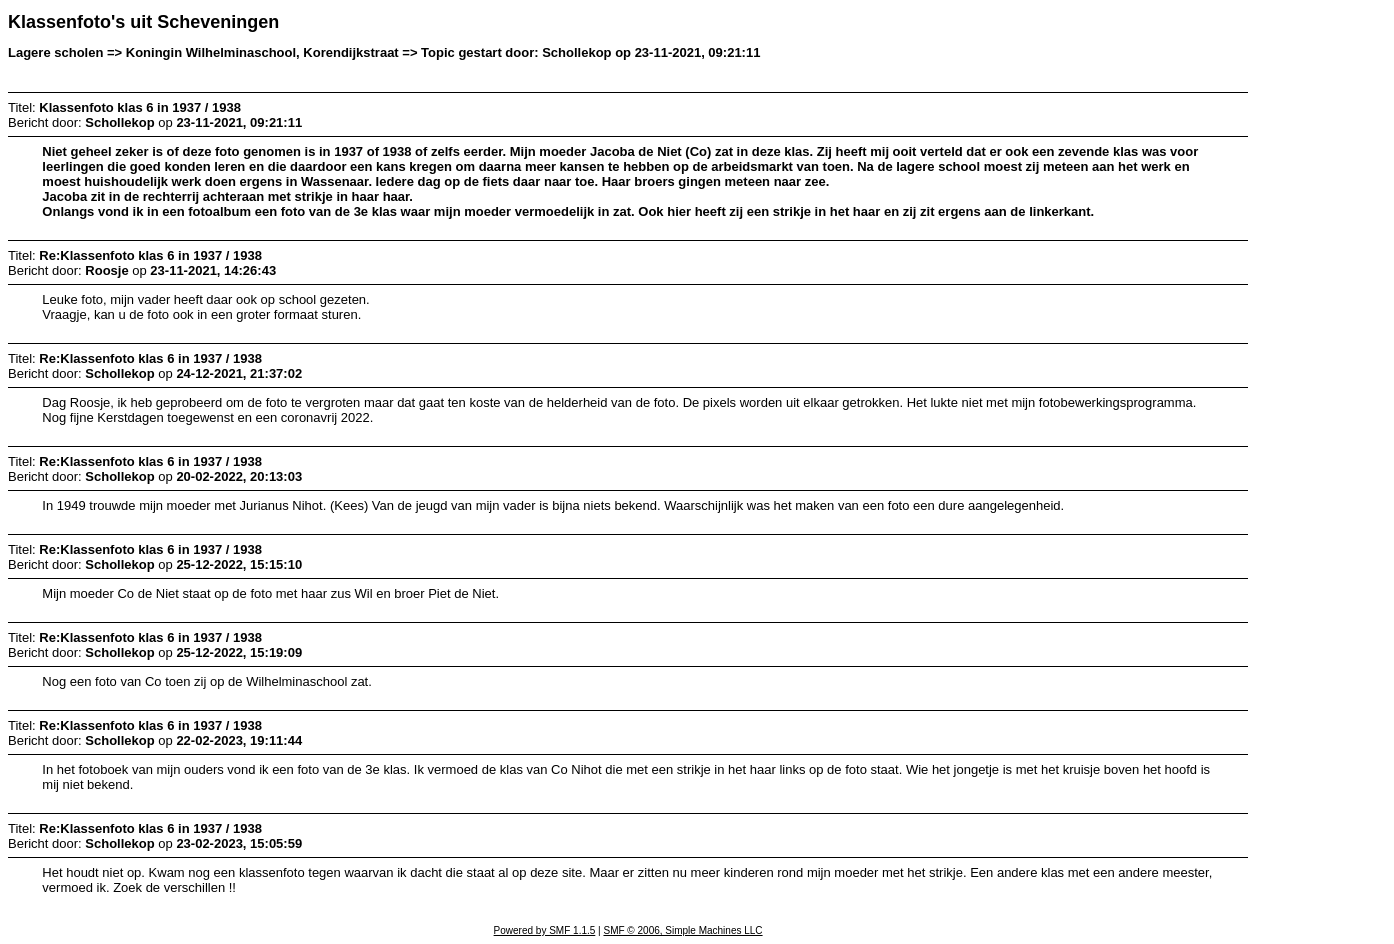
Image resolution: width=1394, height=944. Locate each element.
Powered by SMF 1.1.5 (545, 930)
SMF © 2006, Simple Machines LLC (682, 930)
